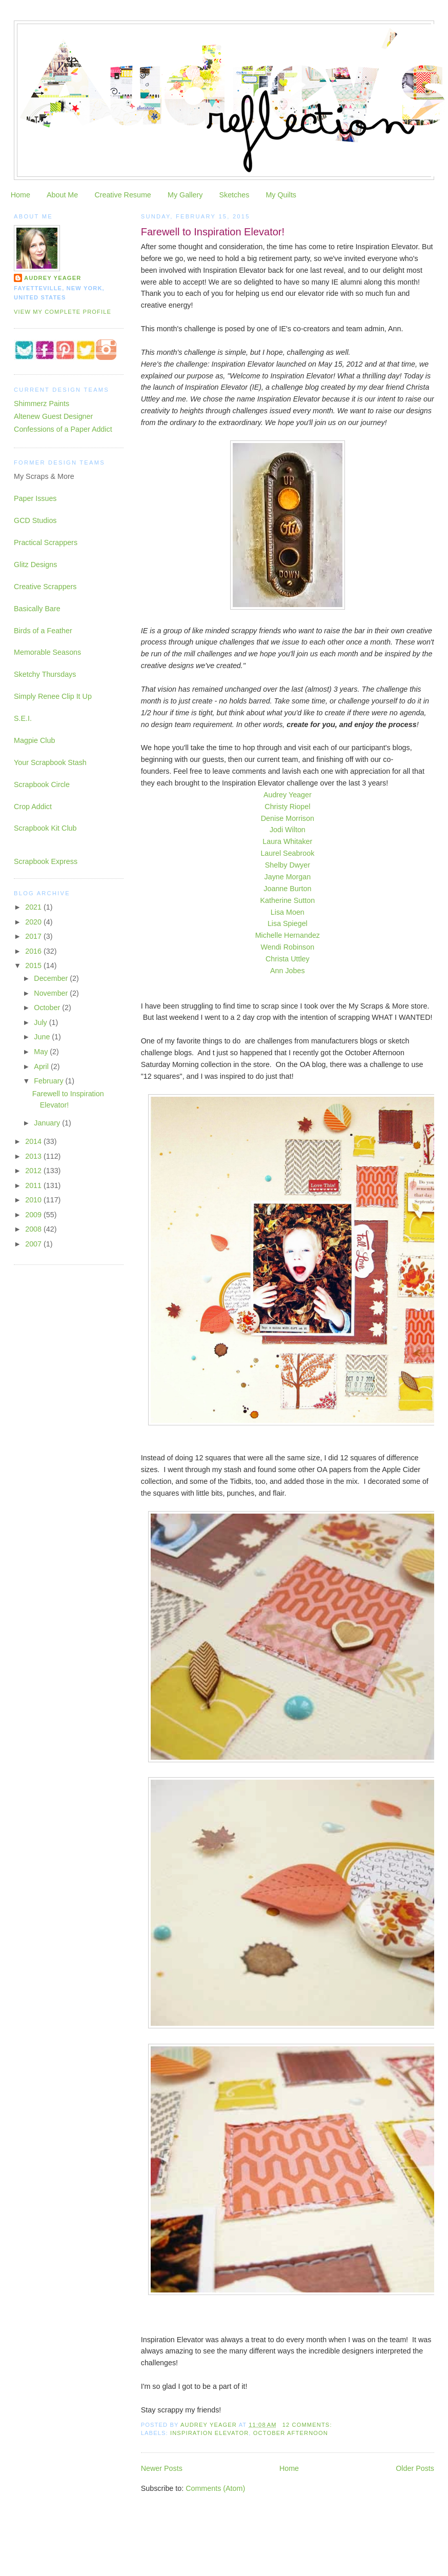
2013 (34, 1156)
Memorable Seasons (47, 652)
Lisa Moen (287, 912)
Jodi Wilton (288, 830)
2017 (34, 936)
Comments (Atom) (215, 2488)
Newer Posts (161, 2468)
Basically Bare (37, 609)
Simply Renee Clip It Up (53, 696)
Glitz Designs (35, 564)
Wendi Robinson (288, 947)
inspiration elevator (209, 2433)
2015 (34, 965)
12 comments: (308, 2425)
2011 (34, 1185)
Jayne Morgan (287, 877)
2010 (34, 1200)
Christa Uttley (288, 959)
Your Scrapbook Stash (50, 762)
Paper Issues (35, 498)
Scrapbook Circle (42, 784)
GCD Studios (35, 520)
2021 (34, 907)
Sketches (234, 195)
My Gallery (185, 195)
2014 (34, 1141)
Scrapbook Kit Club (45, 828)
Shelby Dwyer (287, 865)
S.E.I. (23, 718)
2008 (34, 1229)
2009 (34, 1215)
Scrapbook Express (45, 861)
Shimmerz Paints (41, 403)
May (42, 1052)
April (42, 1066)
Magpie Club (34, 740)
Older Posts (415, 2468)
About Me (62, 195)
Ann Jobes (287, 971)
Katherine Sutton (287, 900)
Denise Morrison (287, 818)
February (49, 1081)
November (52, 993)
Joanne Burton (287, 888)
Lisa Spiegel (288, 923)
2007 (34, 1244)
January (48, 1123)
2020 (34, 922)
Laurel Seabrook (287, 853)
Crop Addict (33, 806)
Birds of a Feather (43, 631)
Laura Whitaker (287, 841)
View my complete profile (62, 312)
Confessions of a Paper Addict (63, 429)
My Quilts (281, 195)
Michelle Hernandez (287, 935)
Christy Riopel (287, 806)
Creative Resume (122, 195)
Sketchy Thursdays (45, 674)
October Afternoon (290, 2433)
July (41, 1022)
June (43, 1037)
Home (20, 195)
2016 (34, 951)
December (52, 978)
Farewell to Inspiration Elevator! (212, 231)
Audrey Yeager (287, 795)
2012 (34, 1170)
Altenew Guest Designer (53, 416)
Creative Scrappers (45, 586)
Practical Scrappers (45, 542)
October (48, 1007)
